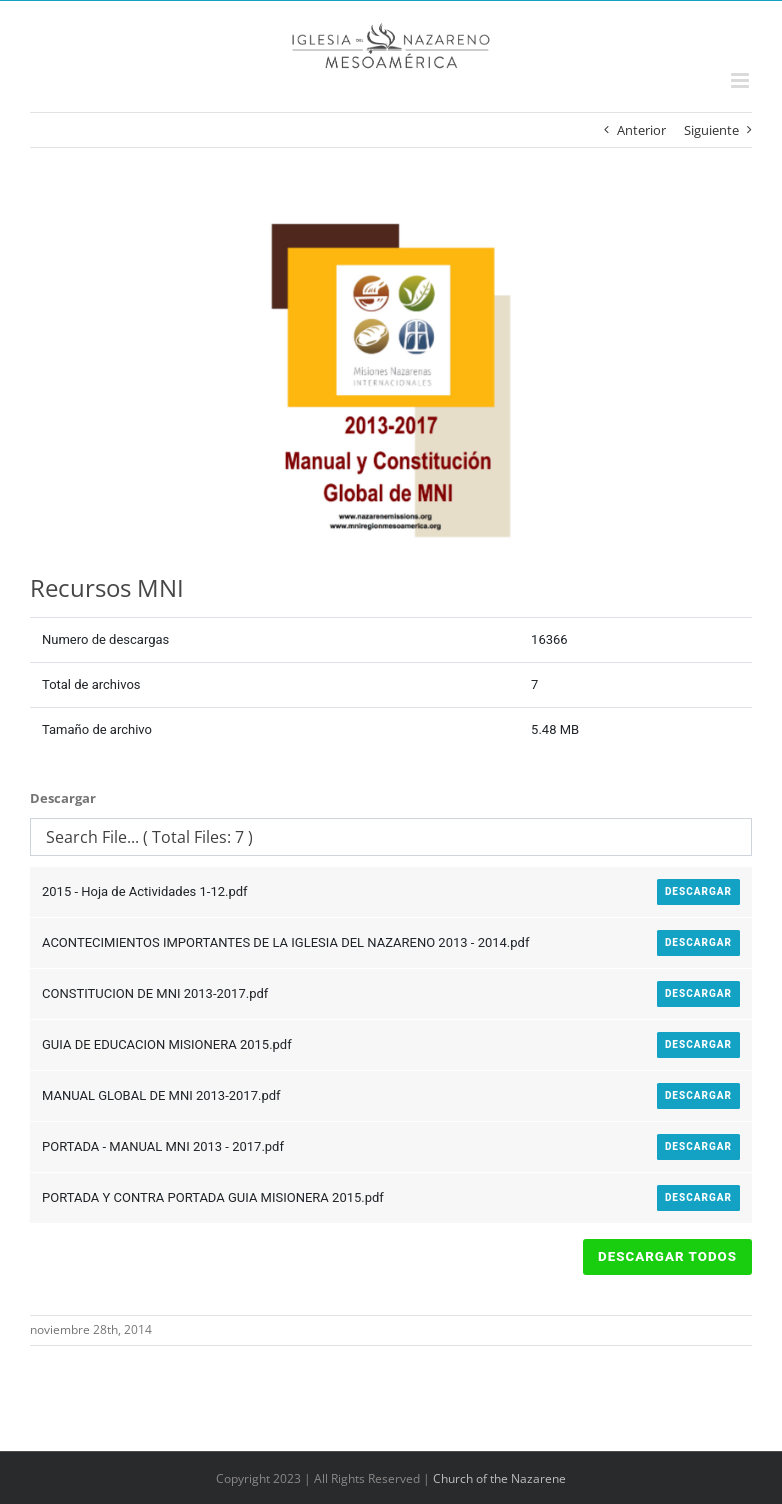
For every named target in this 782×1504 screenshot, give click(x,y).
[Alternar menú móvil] (741, 80)
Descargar (698, 891)
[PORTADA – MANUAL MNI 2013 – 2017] (391, 383)
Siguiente (711, 130)
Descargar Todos (667, 1256)
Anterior (641, 130)
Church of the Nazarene (499, 1478)
